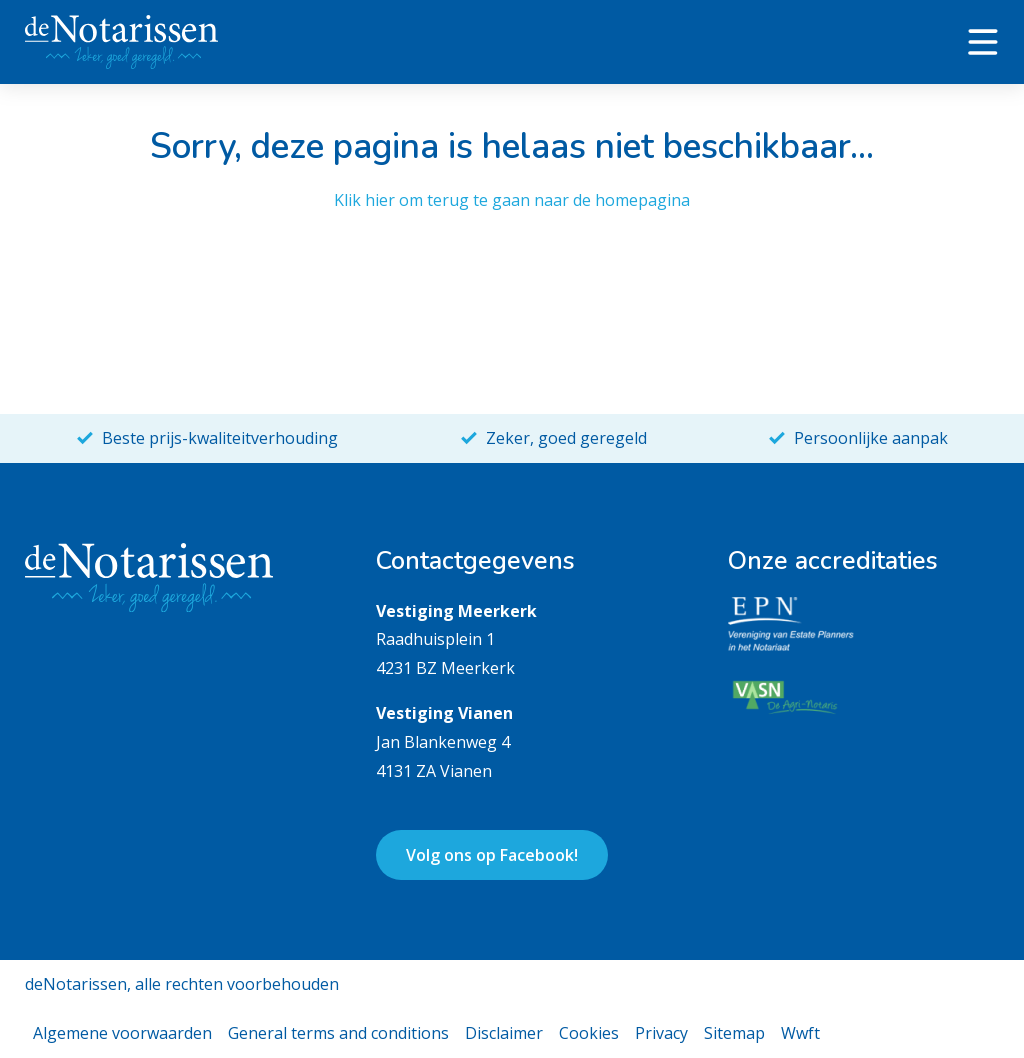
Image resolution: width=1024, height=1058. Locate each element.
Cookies (589, 1033)
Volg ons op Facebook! (492, 855)
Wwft (800, 1033)
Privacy (661, 1033)
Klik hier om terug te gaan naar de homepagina (512, 200)
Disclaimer (504, 1033)
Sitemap (734, 1033)
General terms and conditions (338, 1033)
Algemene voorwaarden (122, 1033)
